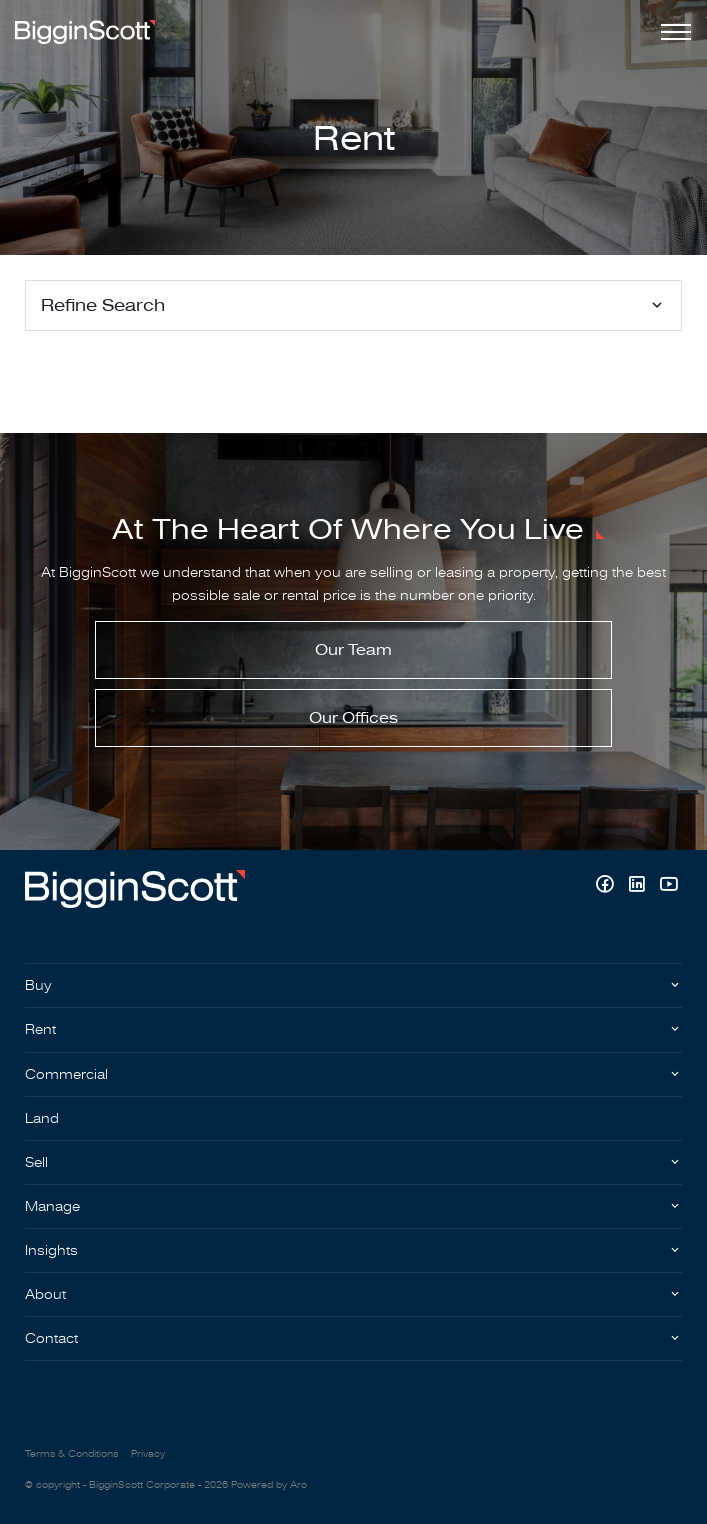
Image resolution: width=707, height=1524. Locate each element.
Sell (36, 1162)
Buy (38, 985)
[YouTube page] (668, 886)
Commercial (66, 1074)
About (45, 1294)
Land (42, 1118)
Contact (51, 1338)
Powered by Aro (269, 1485)
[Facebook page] (607, 886)
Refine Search (103, 305)
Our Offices (353, 718)
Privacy (148, 1454)
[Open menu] (672, 32)
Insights (51, 1250)
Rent (40, 1029)
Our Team (353, 650)
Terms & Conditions (71, 1454)
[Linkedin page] (639, 886)
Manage (52, 1206)
